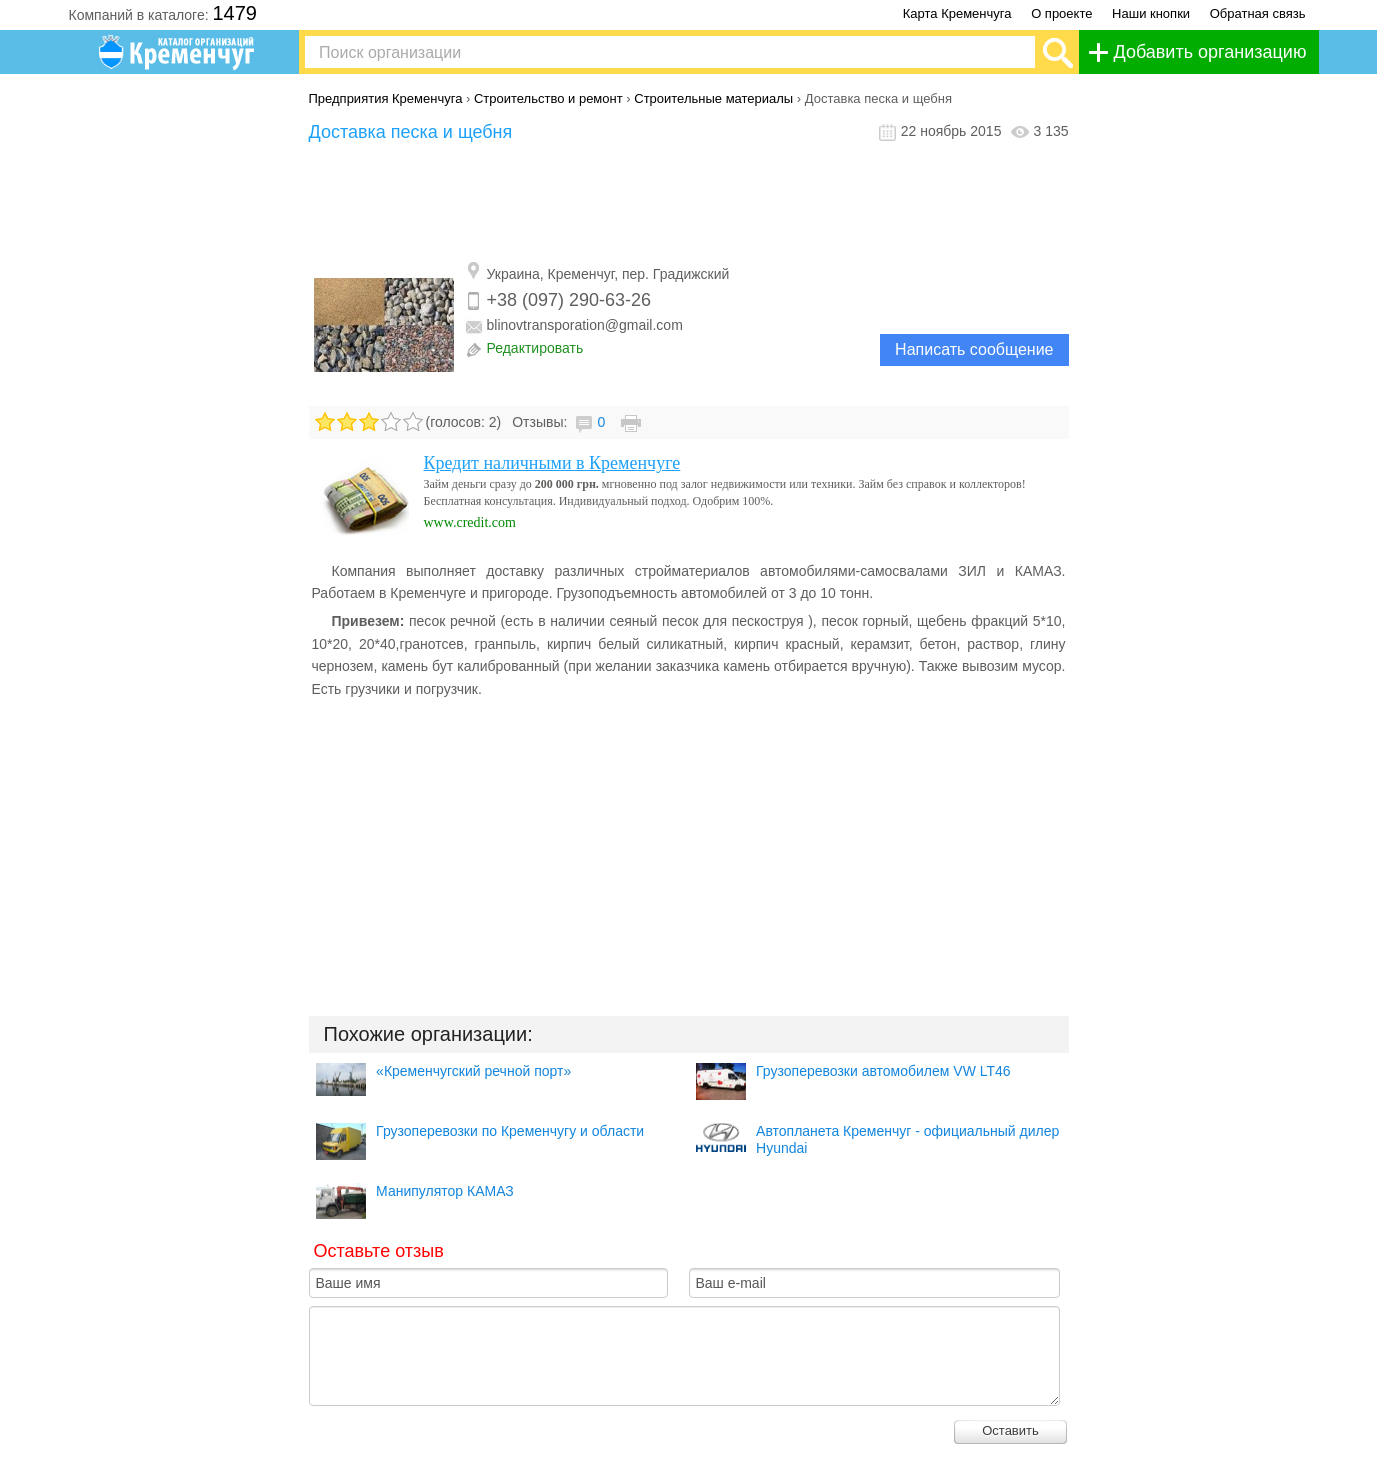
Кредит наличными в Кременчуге (552, 463)
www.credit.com (470, 522)
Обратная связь (1258, 13)
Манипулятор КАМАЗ (445, 1191)
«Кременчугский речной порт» (473, 1071)
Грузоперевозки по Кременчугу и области (510, 1131)
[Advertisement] (689, 203)
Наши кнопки (1151, 13)
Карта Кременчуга (957, 13)
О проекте (1061, 13)
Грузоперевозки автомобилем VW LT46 (883, 1071)
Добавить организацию (1210, 52)
